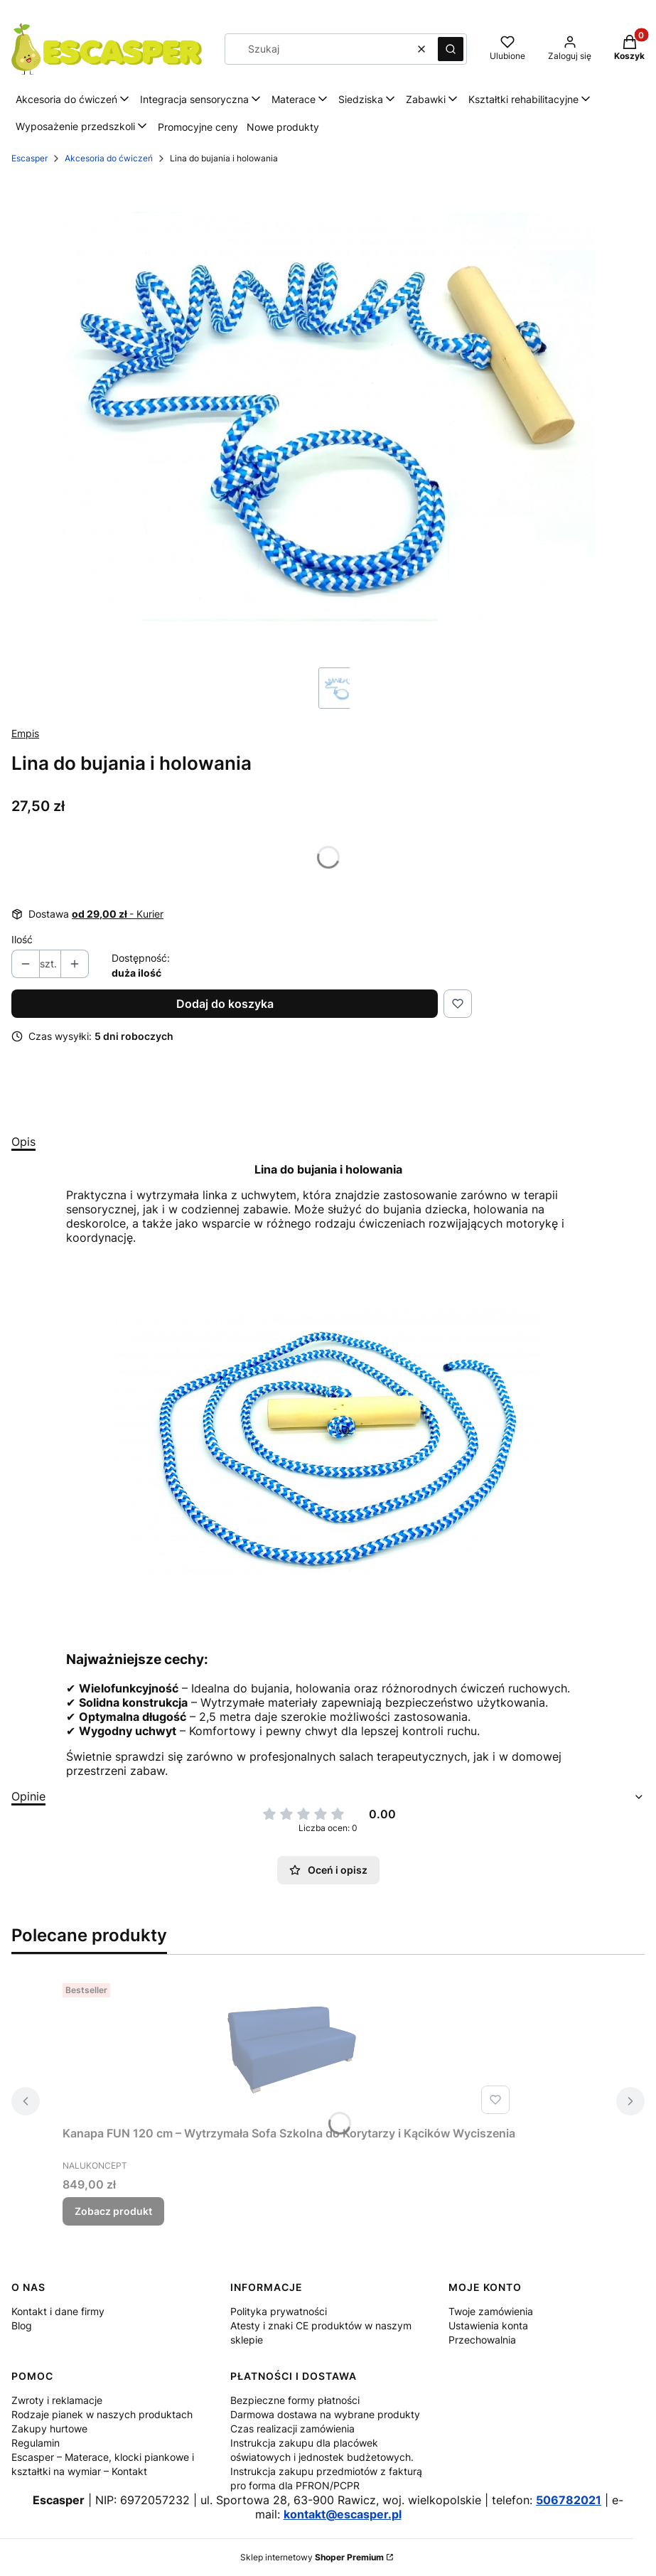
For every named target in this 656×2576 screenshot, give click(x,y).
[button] (450, 49)
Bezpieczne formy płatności (295, 2400)
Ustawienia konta (488, 2325)
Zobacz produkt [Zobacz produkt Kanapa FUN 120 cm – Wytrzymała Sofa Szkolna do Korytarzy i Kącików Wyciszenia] (113, 2211)
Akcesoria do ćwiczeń (109, 158)
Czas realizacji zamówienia (292, 2428)
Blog (21, 2325)
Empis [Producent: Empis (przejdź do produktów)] (25, 733)
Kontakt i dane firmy (57, 2311)
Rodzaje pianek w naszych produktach (102, 2414)
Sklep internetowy (312, 2557)
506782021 (568, 2500)
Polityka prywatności (278, 2311)
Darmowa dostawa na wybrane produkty (325, 2414)
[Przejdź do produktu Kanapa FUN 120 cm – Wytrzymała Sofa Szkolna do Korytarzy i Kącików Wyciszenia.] (289, 2048)
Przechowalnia (482, 2340)
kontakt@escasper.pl (343, 2514)
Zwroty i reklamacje (56, 2400)
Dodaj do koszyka (225, 1004)
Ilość (22, 939)
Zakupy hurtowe (49, 2428)
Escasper (29, 158)
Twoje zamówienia (490, 2311)
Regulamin (35, 2443)
